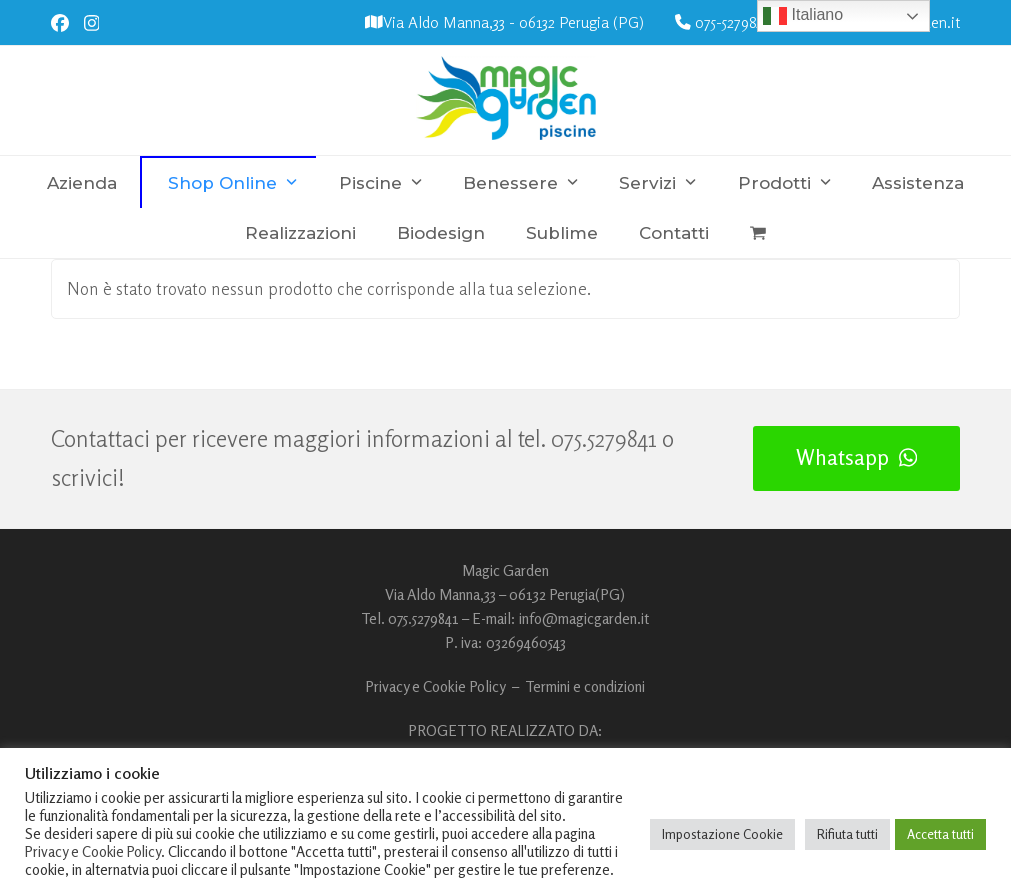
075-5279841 (732, 22)
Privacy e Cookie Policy (435, 686)
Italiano (803, 16)
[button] (758, 233)
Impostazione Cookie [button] (722, 834)
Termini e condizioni (585, 686)
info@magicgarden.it (584, 618)
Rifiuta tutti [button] (847, 834)
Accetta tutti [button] (940, 834)
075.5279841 (604, 438)
